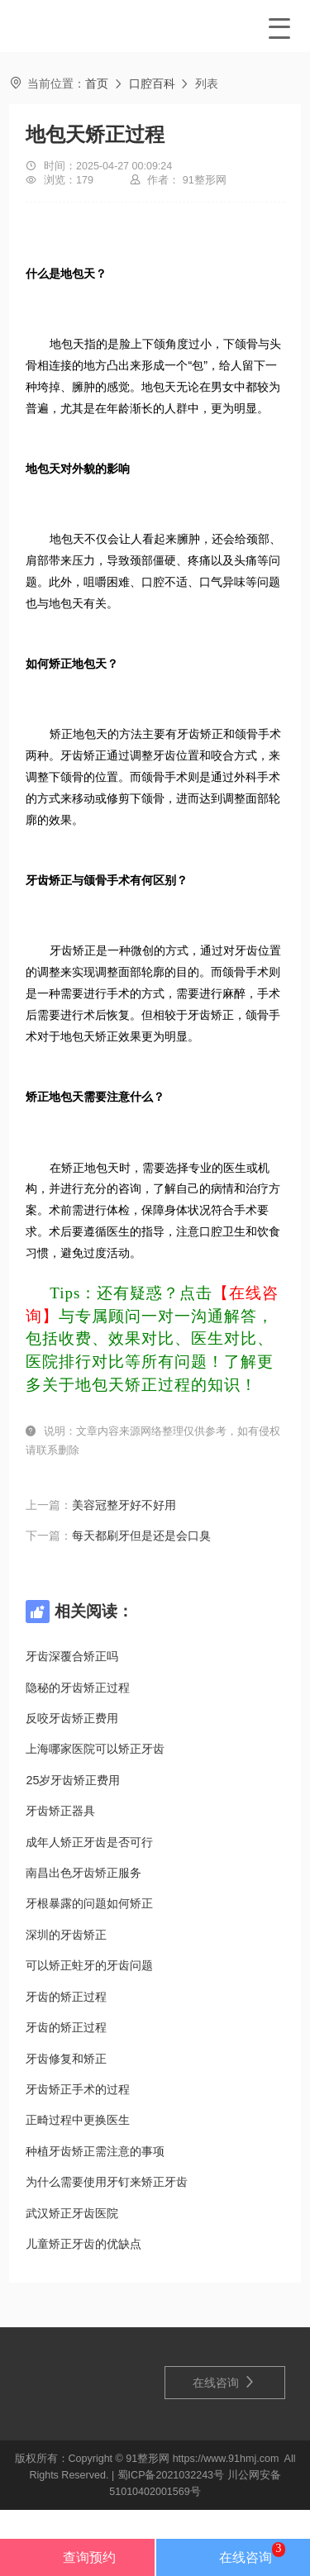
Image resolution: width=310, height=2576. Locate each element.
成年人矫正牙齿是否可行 (89, 1842)
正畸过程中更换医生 (78, 2119)
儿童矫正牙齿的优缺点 (83, 2243)
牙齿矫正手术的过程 (78, 2089)
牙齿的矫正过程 (66, 1996)
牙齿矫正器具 (60, 1810)
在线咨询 (224, 2382)
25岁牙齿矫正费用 (73, 1780)
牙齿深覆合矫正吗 (72, 1656)
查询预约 (77, 2557)
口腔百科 (152, 83)
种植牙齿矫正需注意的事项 (95, 2151)
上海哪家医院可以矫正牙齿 (95, 1748)
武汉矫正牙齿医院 (72, 2213)
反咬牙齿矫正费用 (72, 1718)
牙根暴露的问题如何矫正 (89, 1903)
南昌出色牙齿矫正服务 (83, 1872)
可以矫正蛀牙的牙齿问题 (89, 1965)
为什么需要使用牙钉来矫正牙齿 (107, 2181)
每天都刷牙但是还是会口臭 (141, 1535)
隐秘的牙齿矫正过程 (78, 1687)
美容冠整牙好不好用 (124, 1505)
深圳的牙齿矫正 (66, 1934)
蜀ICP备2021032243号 (170, 2475)
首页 (96, 83)
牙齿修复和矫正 (66, 2058)
